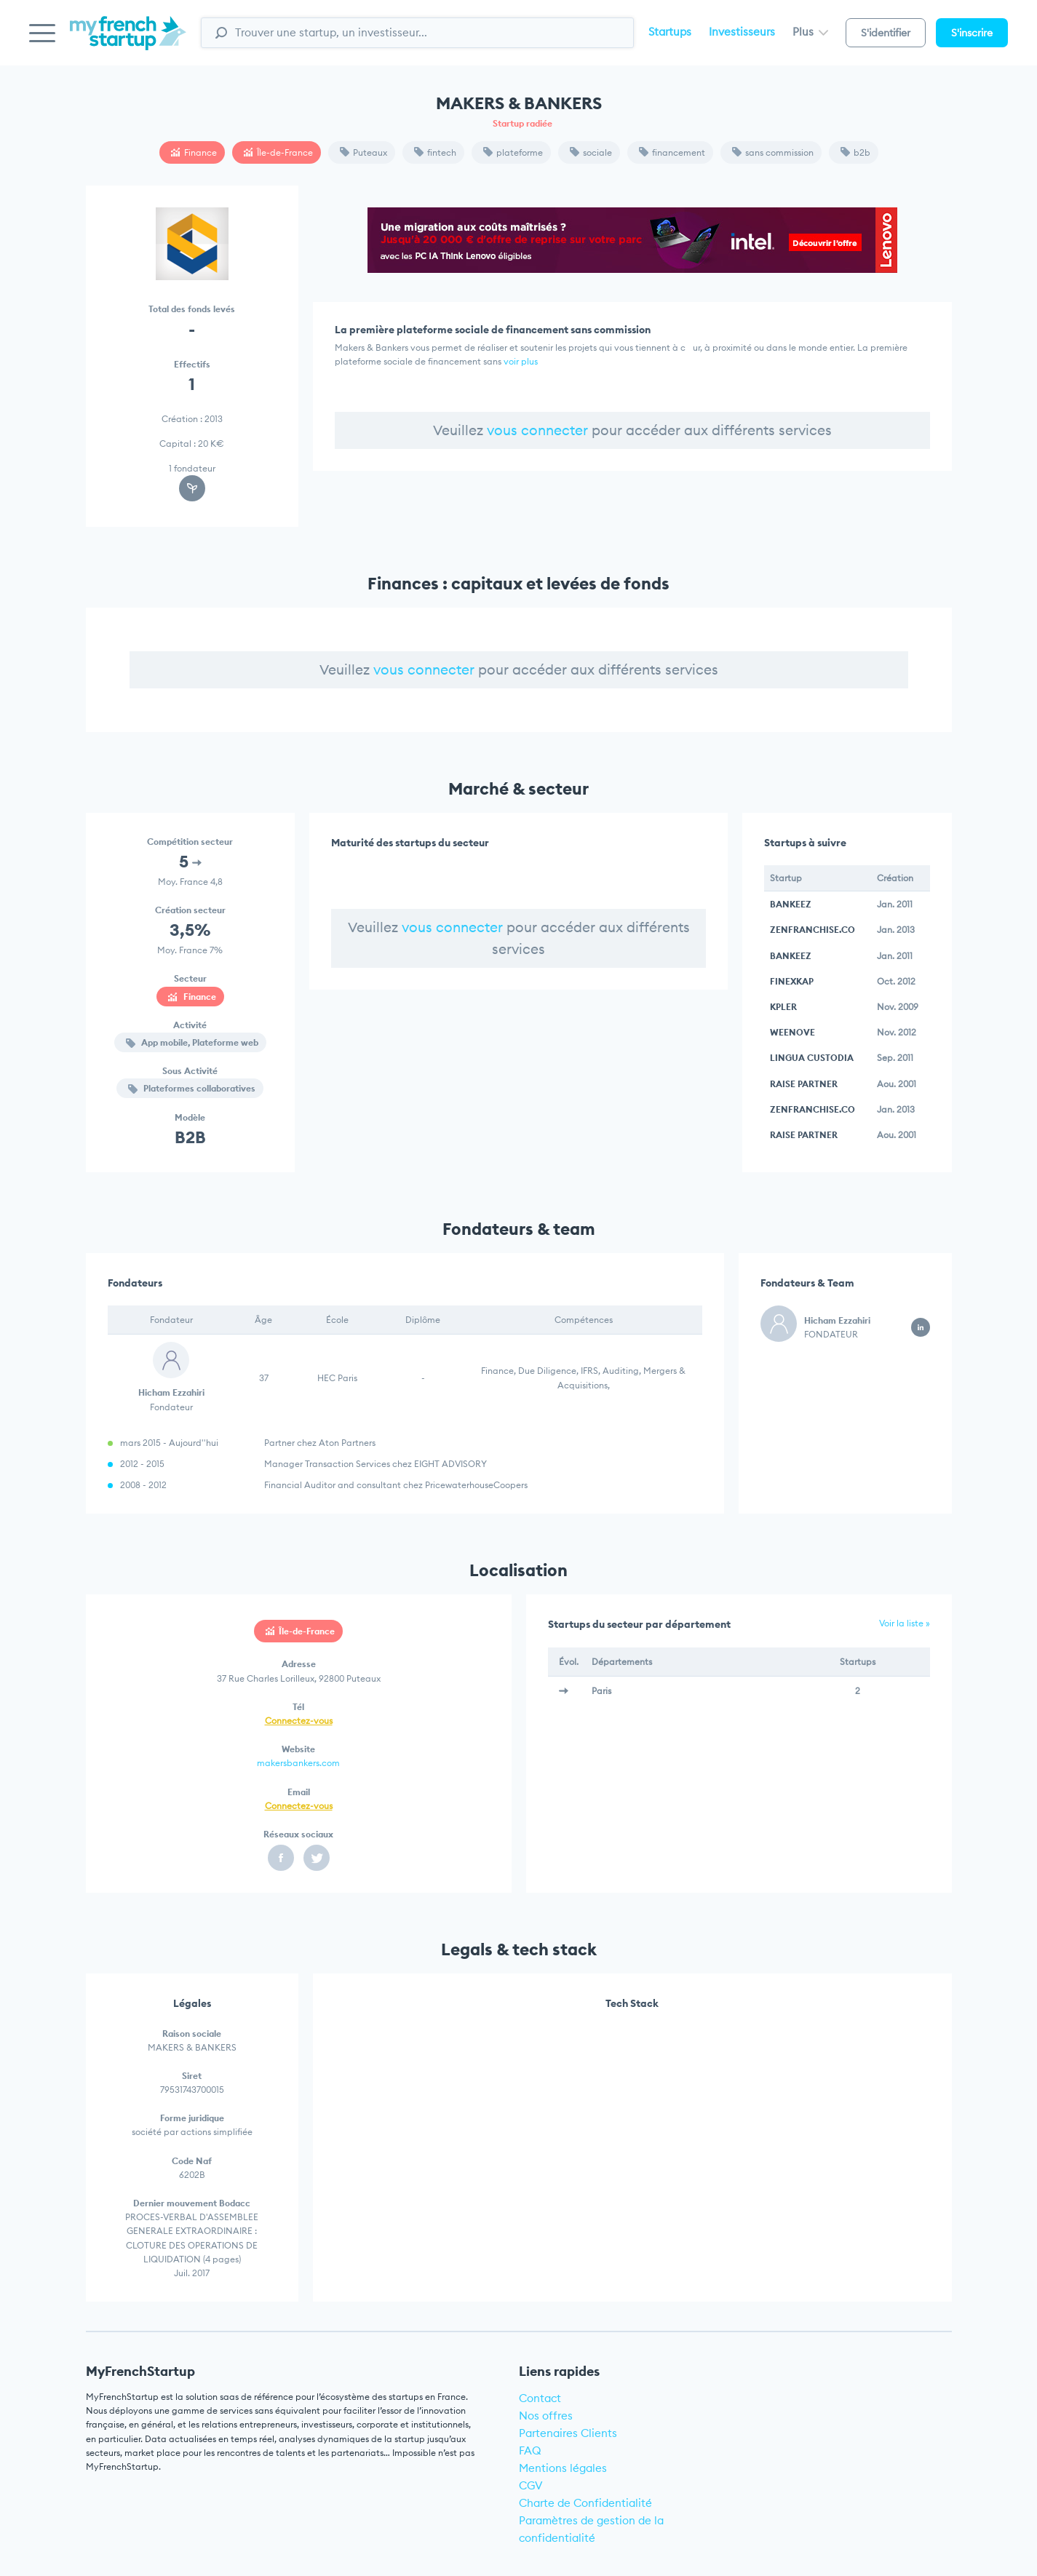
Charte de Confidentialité (585, 2503)
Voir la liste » (904, 1623)
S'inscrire (972, 32)
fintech (435, 152)
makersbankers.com (298, 1762)
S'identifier (885, 32)
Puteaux (363, 152)
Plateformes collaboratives (191, 1088)
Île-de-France (278, 152)
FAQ (530, 2450)
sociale (591, 152)
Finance (194, 152)
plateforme (513, 152)
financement (672, 152)
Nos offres (546, 2415)
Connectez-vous (299, 1720)
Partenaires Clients (568, 2433)
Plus (810, 32)
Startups (669, 32)
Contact (540, 2398)
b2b (855, 152)
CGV (531, 2485)
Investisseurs (742, 32)
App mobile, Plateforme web (192, 1042)
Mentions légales (563, 2468)
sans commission (773, 152)
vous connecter (537, 430)
